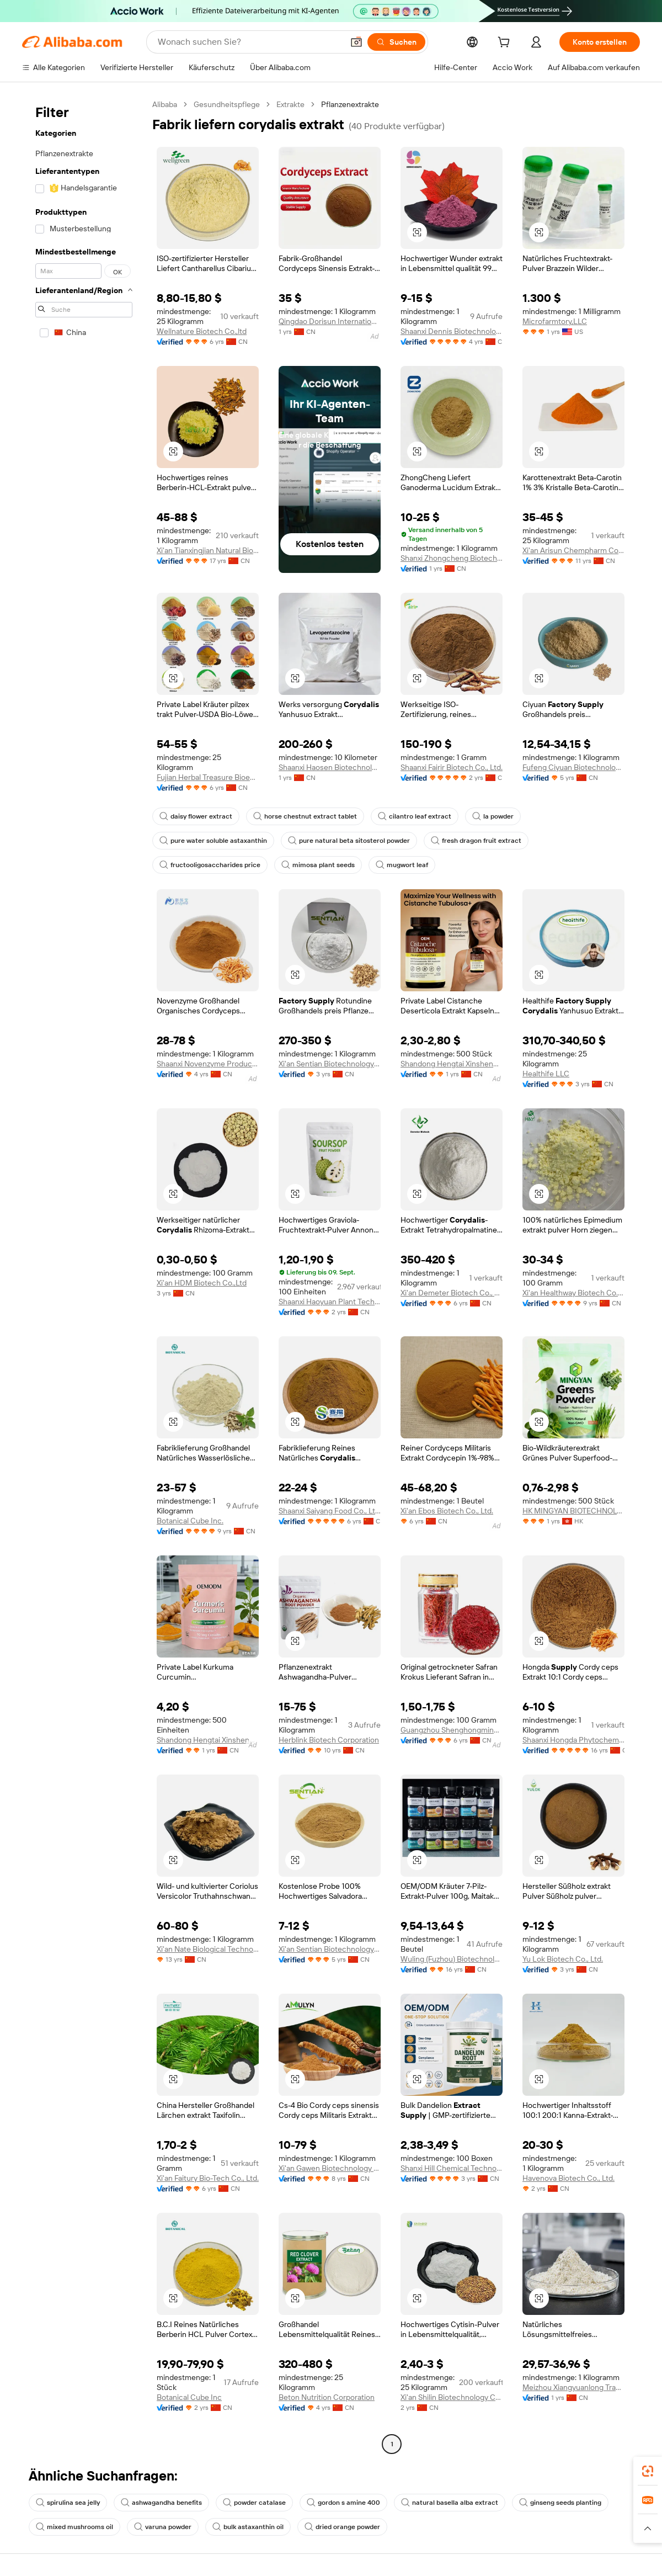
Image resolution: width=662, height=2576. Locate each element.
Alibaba (164, 104)
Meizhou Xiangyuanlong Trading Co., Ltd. (573, 2387)
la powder (493, 816)
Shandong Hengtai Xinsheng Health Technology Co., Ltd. (452, 1063)
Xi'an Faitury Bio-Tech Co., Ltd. (208, 2178)
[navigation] (84, 1275)
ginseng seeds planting (560, 2502)
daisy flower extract (195, 816)
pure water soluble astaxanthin (213, 840)
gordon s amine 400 (343, 2502)
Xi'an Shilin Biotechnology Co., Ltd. (452, 2397)
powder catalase (254, 2502)
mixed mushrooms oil (74, 2526)
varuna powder (162, 2526)
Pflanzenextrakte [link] (350, 104)
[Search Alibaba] (249, 42)
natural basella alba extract (449, 2502)
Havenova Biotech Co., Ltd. (568, 2178)
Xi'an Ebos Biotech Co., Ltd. (447, 1510)
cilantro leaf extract (414, 816)
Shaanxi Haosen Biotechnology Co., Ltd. (330, 767)
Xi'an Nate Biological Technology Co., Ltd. (208, 1949)
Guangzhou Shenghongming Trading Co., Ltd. (452, 1729)
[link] (647, 2471)
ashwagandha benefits (161, 2502)
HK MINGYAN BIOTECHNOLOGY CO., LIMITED (573, 1510)
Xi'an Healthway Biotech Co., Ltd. (573, 1292)
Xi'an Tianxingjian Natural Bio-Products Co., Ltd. (208, 550)
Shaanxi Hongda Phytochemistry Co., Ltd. (573, 1739)
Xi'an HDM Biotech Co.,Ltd (202, 1282)
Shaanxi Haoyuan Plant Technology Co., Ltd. (330, 1301)
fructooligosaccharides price (209, 865)
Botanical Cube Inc (189, 2397)
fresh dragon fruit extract (476, 840)
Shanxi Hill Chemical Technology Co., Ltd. (452, 2168)
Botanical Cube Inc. (190, 1520)
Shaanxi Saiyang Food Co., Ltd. (330, 1510)
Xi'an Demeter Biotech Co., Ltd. (452, 1292)
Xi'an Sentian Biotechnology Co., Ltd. (330, 1063)
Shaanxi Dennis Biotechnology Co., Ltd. (452, 331)
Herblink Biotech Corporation (329, 1739)
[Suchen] (396, 42)
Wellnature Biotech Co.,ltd (202, 331)
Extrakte (290, 104)
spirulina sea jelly (68, 2502)
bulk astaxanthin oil (248, 2526)
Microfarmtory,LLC (554, 321)
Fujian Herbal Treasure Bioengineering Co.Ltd (208, 777)
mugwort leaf (402, 865)
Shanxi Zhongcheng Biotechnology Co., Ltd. (452, 558)
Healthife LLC (545, 1073)
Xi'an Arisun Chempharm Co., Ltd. (573, 550)
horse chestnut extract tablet (305, 816)
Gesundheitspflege (227, 104)
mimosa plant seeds (318, 865)
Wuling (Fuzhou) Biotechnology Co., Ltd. (452, 1958)
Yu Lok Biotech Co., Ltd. (562, 1958)
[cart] (506, 43)
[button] (356, 42)
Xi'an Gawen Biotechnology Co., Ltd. (330, 2168)
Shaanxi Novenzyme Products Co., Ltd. (208, 1063)
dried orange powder (342, 2526)
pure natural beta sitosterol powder (349, 840)
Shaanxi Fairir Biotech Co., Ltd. (452, 767)
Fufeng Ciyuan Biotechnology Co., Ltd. (573, 767)
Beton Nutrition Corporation (327, 2397)
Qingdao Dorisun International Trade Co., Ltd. (330, 321)
